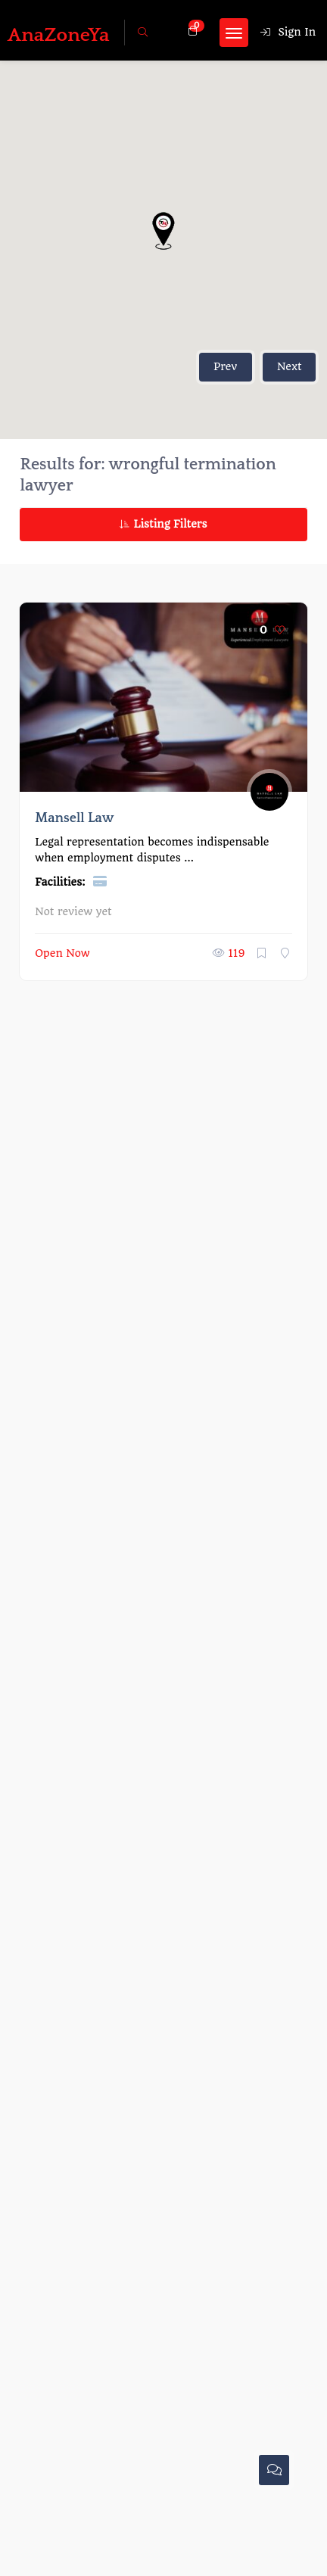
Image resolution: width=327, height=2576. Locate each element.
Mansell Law (74, 818)
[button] (163, 231)
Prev (225, 366)
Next (289, 366)
